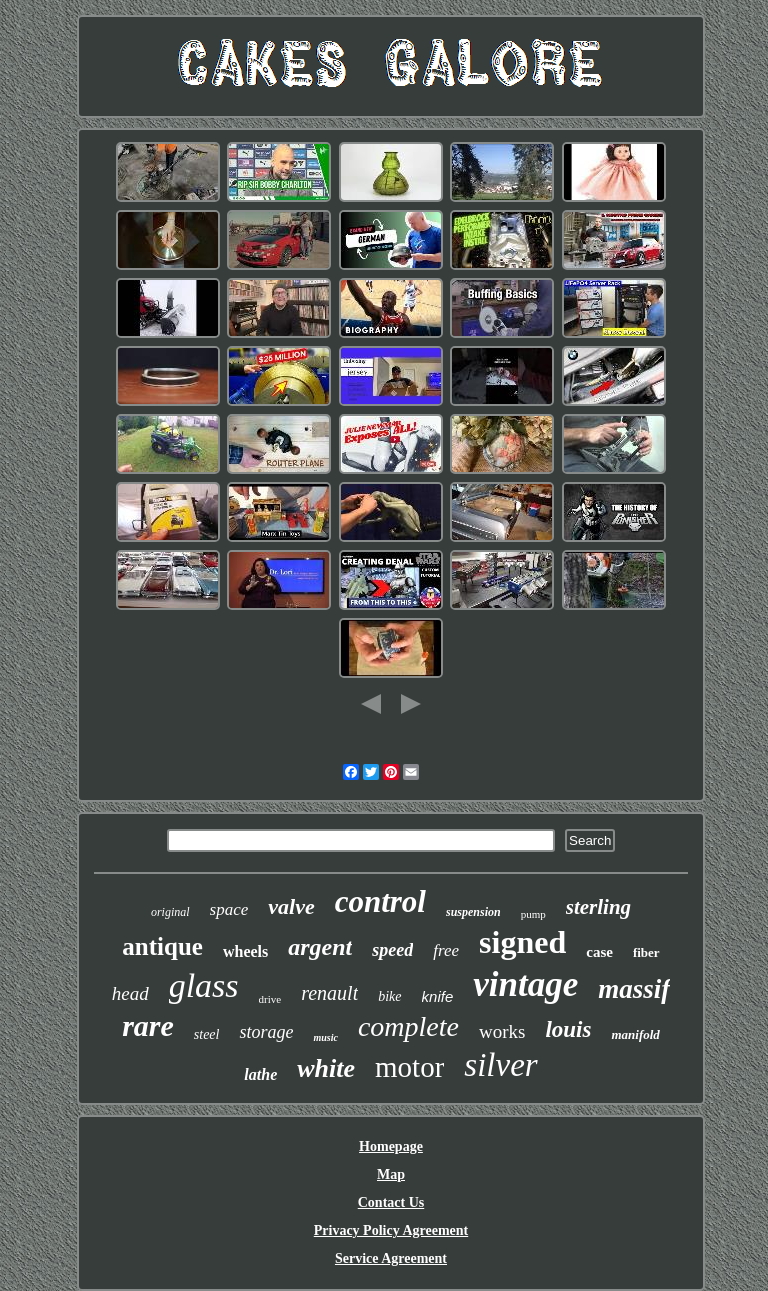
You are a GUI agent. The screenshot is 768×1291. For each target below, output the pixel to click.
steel (207, 1034)
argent (320, 947)
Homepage (391, 1146)
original (170, 912)
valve (291, 906)
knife (438, 996)
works (502, 1031)
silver (500, 1065)
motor (409, 1067)
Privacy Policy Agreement (391, 1230)
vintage (525, 984)
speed (392, 950)
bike (389, 996)
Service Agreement (391, 1258)
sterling (598, 907)
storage (266, 1032)
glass (204, 985)
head (130, 993)
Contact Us (391, 1202)
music (325, 1037)
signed (522, 942)
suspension (473, 912)
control (380, 901)
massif (634, 989)
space (229, 909)
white (326, 1068)
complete (408, 1026)
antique (162, 946)
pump (533, 914)
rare (148, 1025)
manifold (635, 1034)
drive (270, 999)
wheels (245, 951)
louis (568, 1029)
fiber (646, 952)
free (446, 950)
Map (391, 1174)
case (599, 952)
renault (329, 993)
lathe (260, 1074)
